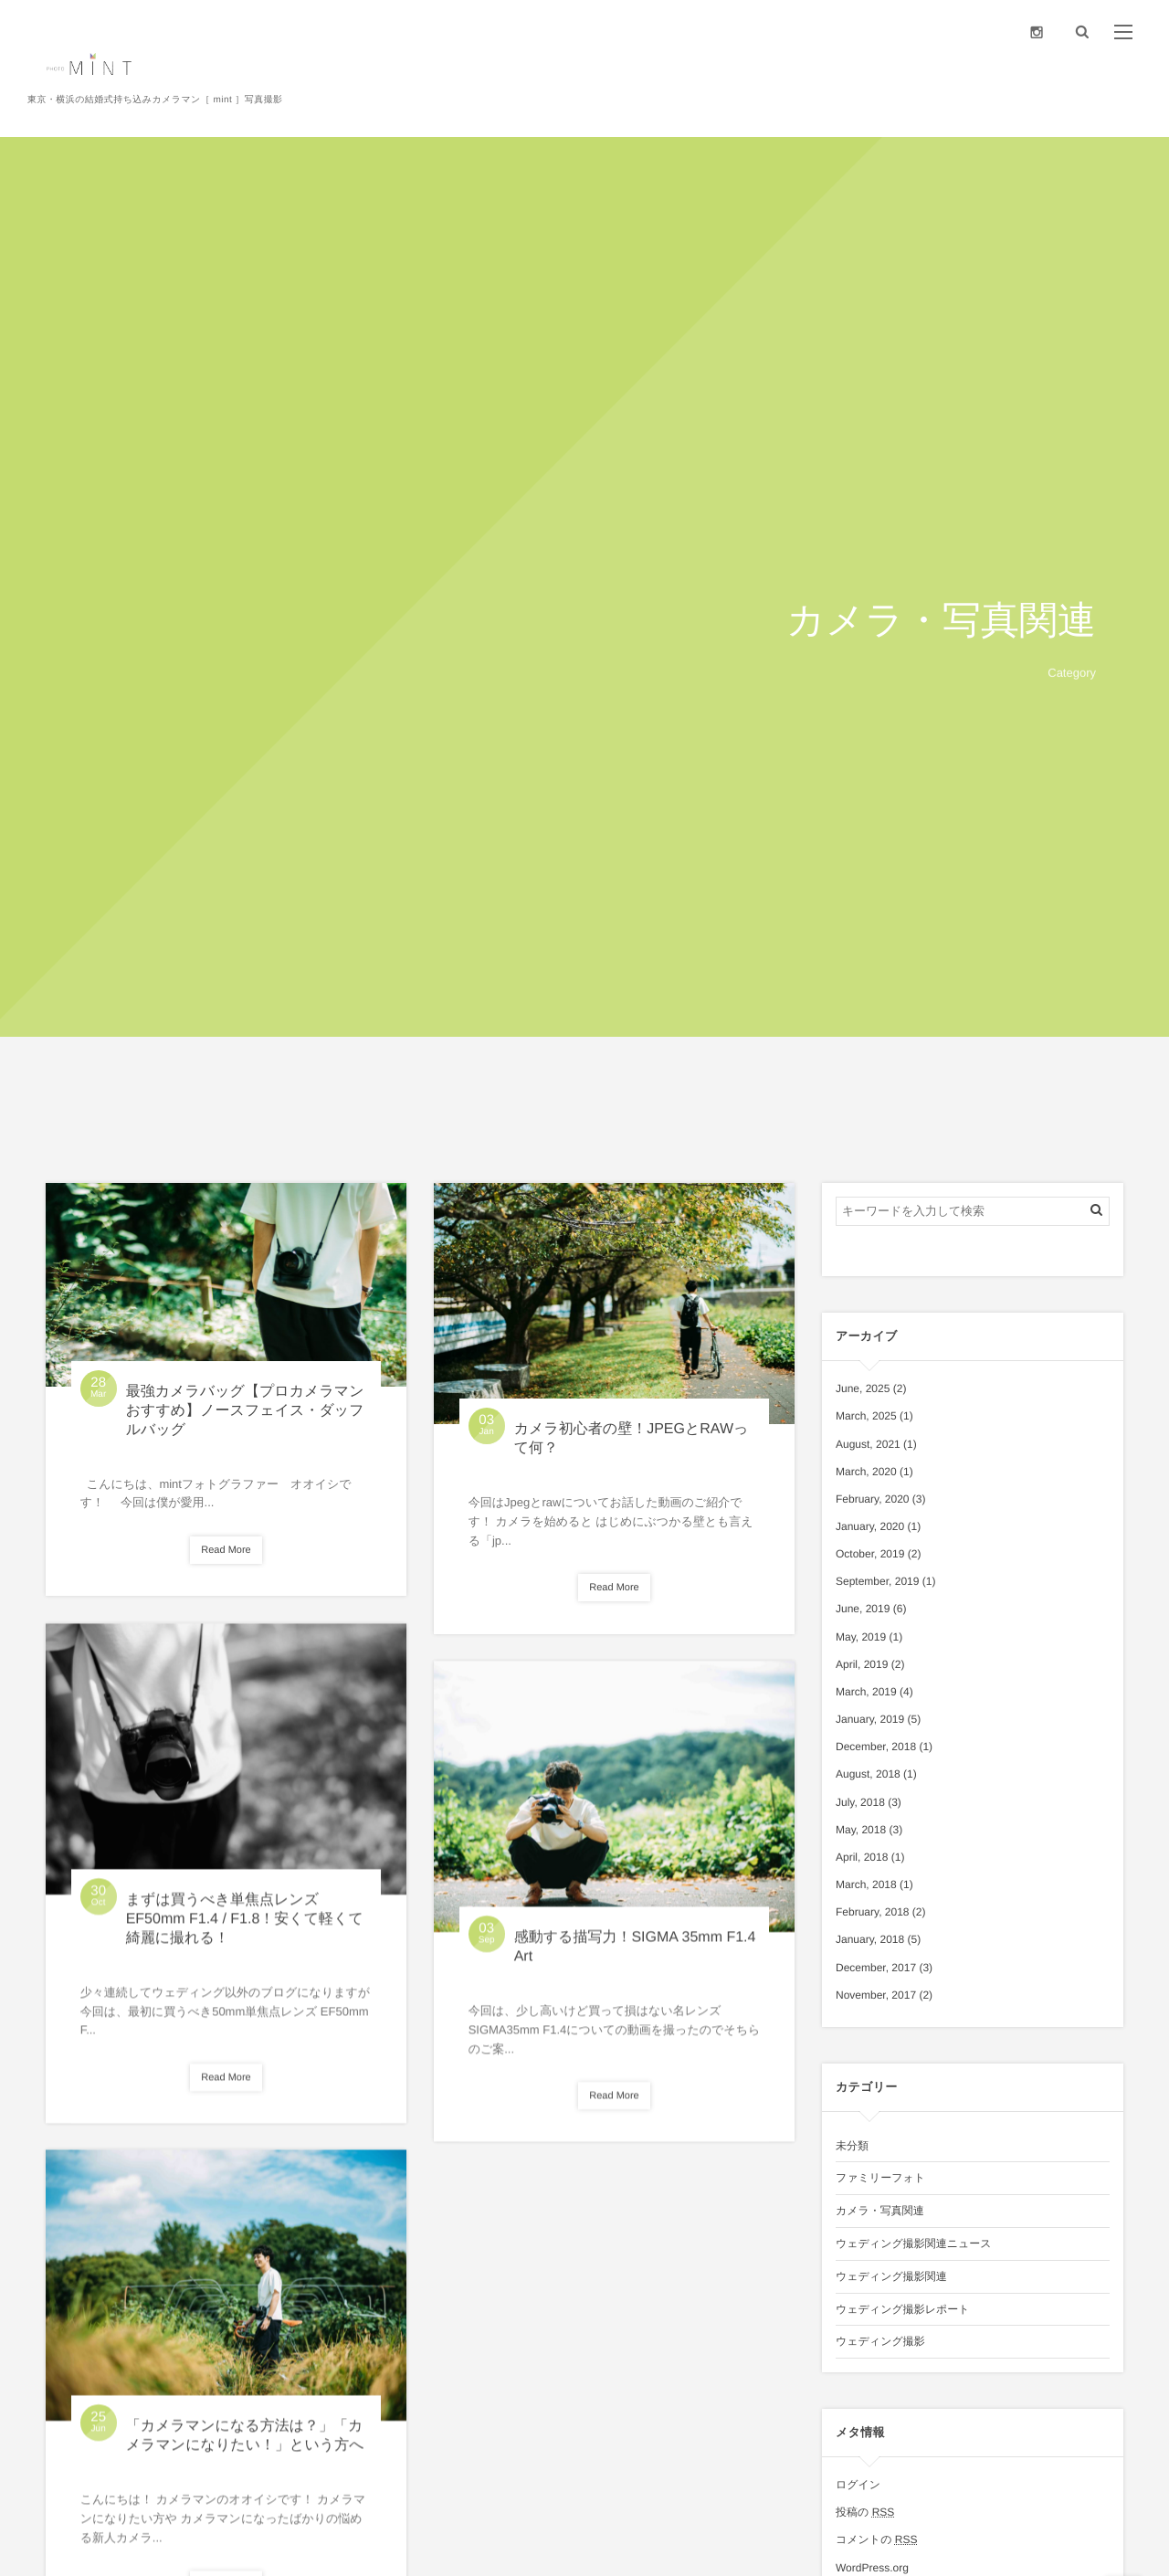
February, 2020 (873, 1499)
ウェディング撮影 (880, 2341)
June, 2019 (863, 1608)
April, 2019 (862, 1664)
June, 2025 (863, 1388)
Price (966, 105)
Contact (1108, 105)
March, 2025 (866, 1415)
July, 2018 (860, 1802)
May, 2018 (861, 1829)
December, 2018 (876, 1746)
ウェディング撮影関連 (891, 2276)
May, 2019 (861, 1637)
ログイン (858, 2484)
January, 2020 (870, 1526)
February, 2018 (873, 1912)
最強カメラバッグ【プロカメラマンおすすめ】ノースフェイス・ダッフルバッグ (245, 1411)
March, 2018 (866, 1884)
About (810, 105)
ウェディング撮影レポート (903, 2309)
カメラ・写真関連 (880, 2210)
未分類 (852, 2145)
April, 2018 (862, 1857)
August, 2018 (868, 1774)
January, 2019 (870, 1719)
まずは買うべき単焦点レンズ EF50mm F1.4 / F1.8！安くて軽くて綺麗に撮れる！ (244, 1928)
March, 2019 (866, 1691)
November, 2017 (876, 1995)
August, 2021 (868, 1444)
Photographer (889, 105)
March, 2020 (866, 1471)
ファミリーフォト (880, 2177)
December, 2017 (876, 1967)
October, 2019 (870, 1553)
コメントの (876, 2539)
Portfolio (1037, 105)
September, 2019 (877, 1581)
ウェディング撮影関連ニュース (914, 2243)
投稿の (865, 2512)
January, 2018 (870, 1939)
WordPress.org (872, 2567)
